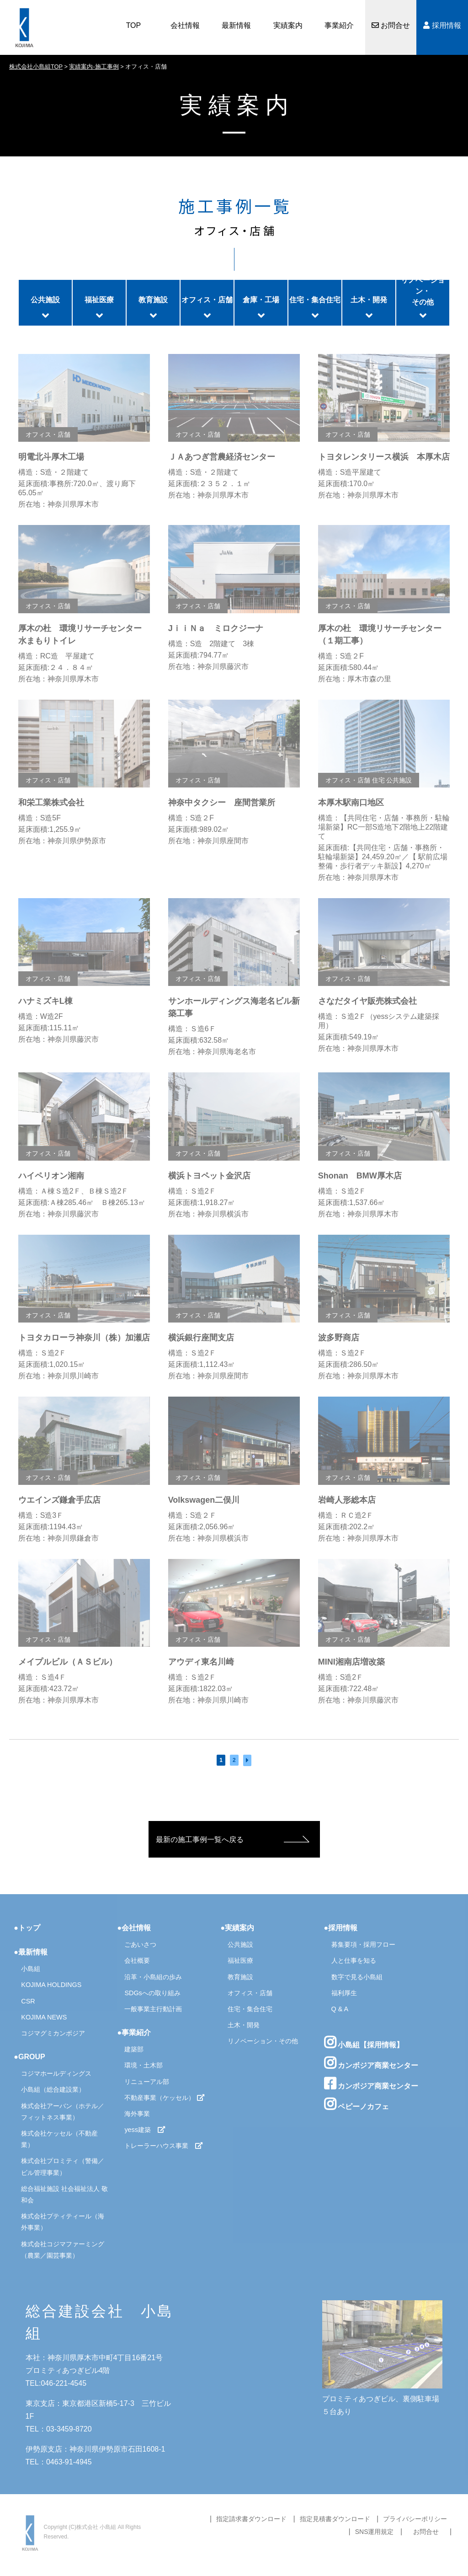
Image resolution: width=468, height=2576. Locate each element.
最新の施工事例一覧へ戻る (200, 1839)
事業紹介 (339, 25)
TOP (133, 25)
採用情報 (442, 25)
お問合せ (391, 25)
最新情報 (236, 25)
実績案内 (288, 25)
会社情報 (185, 25)
